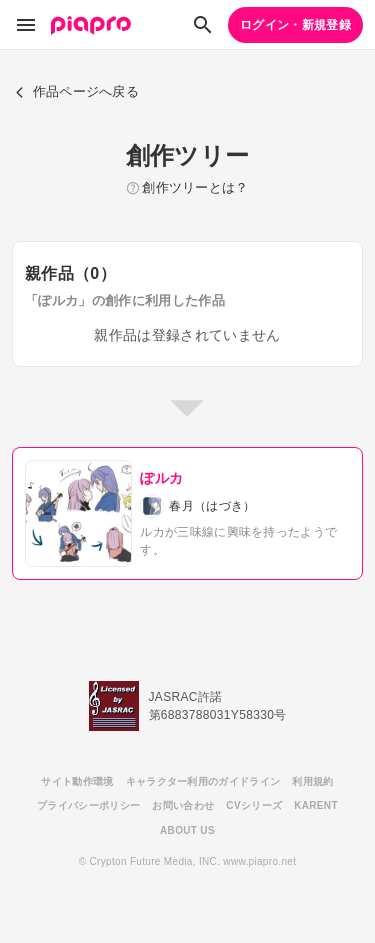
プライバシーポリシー (88, 805)
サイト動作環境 (77, 781)
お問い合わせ (183, 805)
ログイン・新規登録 (295, 25)
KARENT (316, 805)
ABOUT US (187, 830)
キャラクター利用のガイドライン (203, 781)
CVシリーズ (254, 805)
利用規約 (312, 781)
